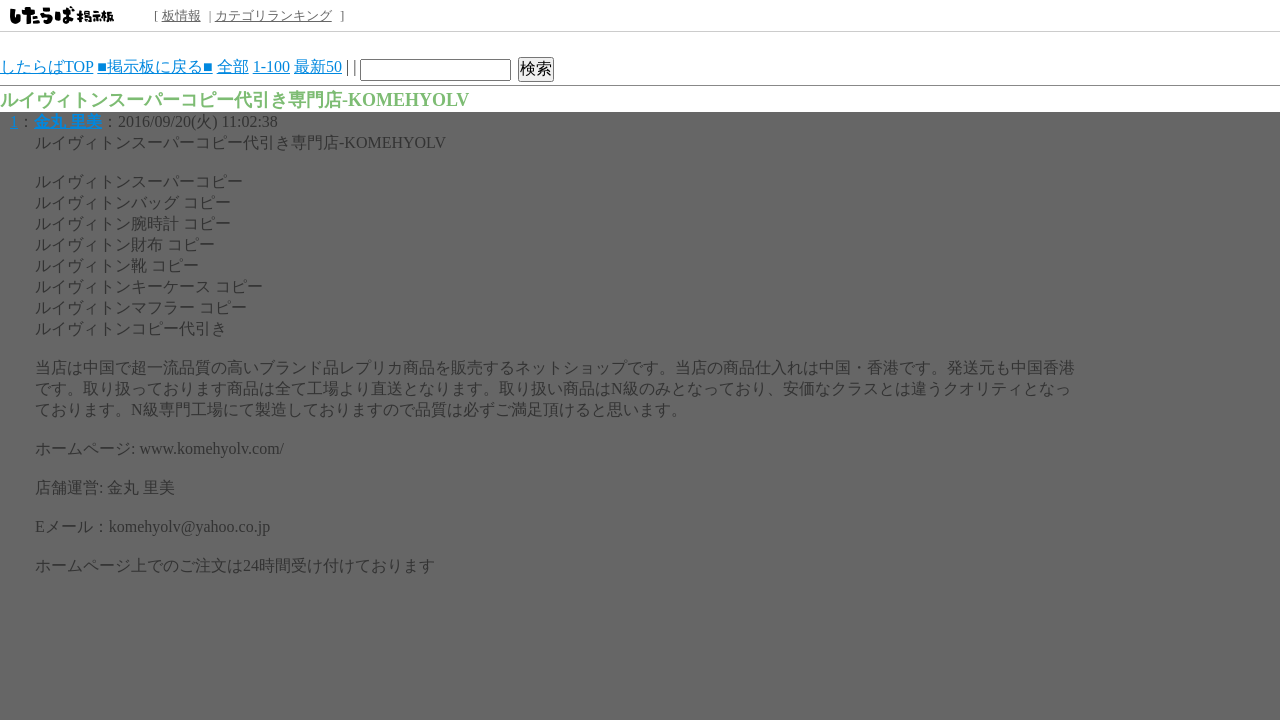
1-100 (271, 66)
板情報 (181, 15)
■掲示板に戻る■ (154, 66)
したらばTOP (46, 66)
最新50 (318, 66)
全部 (233, 66)
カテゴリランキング (273, 15)
